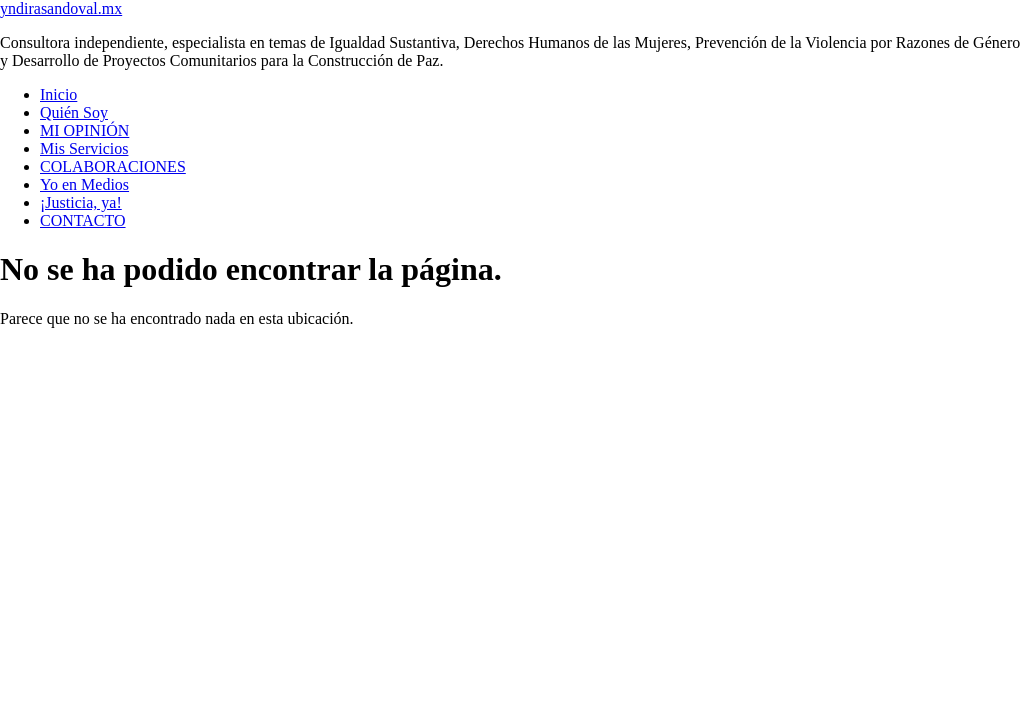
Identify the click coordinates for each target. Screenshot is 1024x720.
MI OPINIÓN (84, 130)
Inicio (58, 94)
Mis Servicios (84, 148)
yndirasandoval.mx (61, 8)
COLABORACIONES (113, 166)
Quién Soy (74, 112)
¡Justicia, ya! (81, 202)
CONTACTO (83, 220)
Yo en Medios (84, 184)
